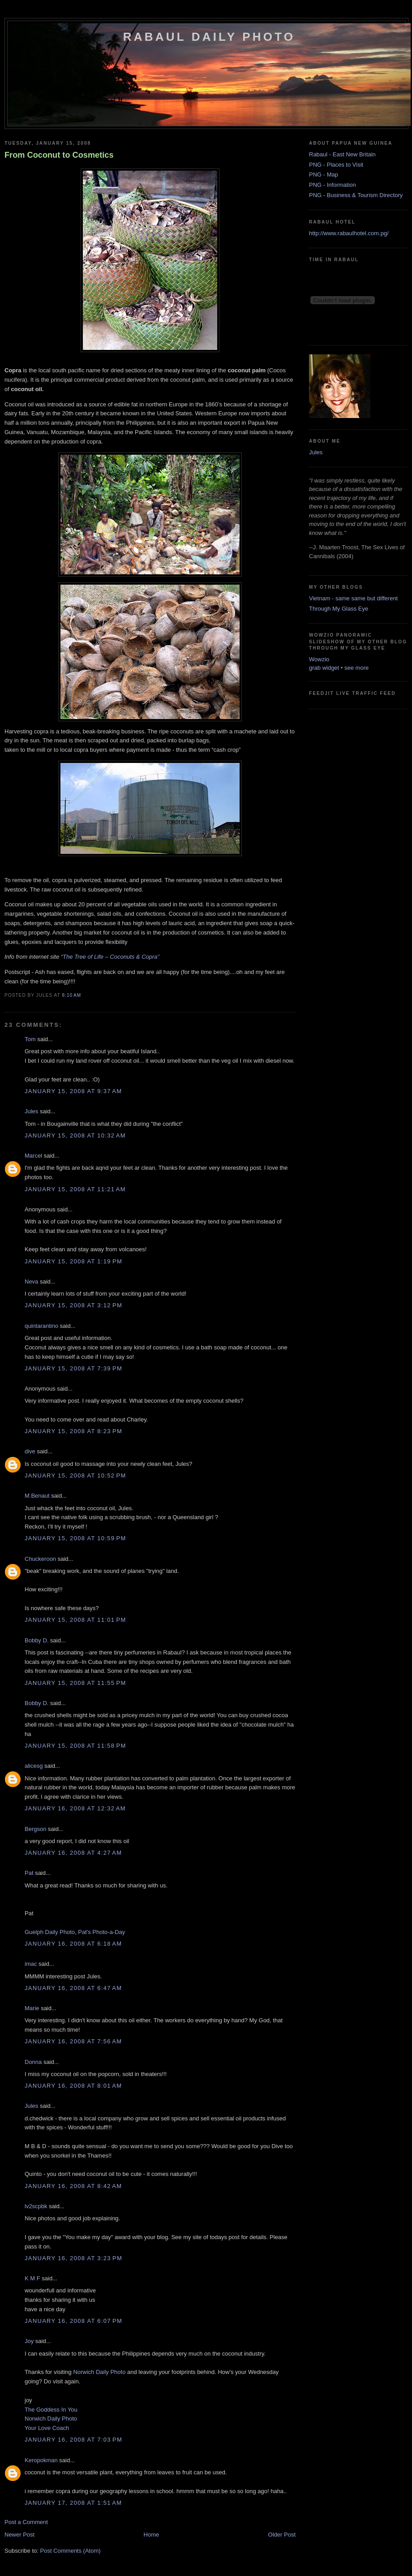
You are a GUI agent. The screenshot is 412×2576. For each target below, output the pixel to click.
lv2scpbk (36, 2206)
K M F (32, 2278)
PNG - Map (323, 174)
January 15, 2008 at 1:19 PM (73, 1261)
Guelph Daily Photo (50, 1932)
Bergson (35, 1829)
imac (31, 1963)
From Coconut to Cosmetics (59, 155)
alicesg (34, 1765)
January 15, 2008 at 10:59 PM (75, 1538)
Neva (31, 1281)
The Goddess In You (51, 2409)
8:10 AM (71, 995)
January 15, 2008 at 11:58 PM (75, 1745)
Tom (30, 1039)
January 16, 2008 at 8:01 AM (73, 2085)
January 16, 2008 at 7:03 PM (73, 2439)
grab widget (324, 667)
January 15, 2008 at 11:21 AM (75, 1189)
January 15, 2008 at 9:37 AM (73, 1091)
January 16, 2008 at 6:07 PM (73, 2321)
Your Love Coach (47, 2428)
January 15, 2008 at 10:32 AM (75, 1135)
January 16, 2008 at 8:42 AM (73, 2186)
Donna (33, 2062)
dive (30, 1451)
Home (151, 2534)
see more (356, 667)
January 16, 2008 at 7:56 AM (73, 2041)
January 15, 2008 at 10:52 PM (75, 1475)
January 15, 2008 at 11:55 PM (75, 1683)
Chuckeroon (40, 1558)
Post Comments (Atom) (70, 2550)
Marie (32, 2008)
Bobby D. (36, 1640)
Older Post (282, 2534)
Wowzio (319, 659)
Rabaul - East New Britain (342, 154)
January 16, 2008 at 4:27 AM (73, 1852)
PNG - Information (332, 184)
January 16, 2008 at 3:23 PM (73, 2258)
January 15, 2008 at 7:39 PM (73, 1368)
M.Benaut (37, 1495)
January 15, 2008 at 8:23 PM (73, 1431)
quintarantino (41, 1325)
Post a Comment (26, 2522)
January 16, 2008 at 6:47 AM (73, 1988)
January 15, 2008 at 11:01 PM (75, 1619)
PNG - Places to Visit (336, 164)
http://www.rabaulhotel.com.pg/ (349, 233)
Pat (29, 1873)
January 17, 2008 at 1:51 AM (73, 2502)
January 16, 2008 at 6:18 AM (73, 1943)
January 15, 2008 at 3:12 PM (73, 1305)
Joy (29, 2341)
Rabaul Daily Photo (209, 36)
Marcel (33, 1155)
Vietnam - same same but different (353, 598)
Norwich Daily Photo (99, 2372)
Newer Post (19, 2534)
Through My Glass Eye (338, 608)
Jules (31, 1111)
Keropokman (41, 2460)
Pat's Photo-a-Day (101, 1932)
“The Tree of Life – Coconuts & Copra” (110, 956)
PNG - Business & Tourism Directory (356, 195)
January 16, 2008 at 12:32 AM (75, 1808)
